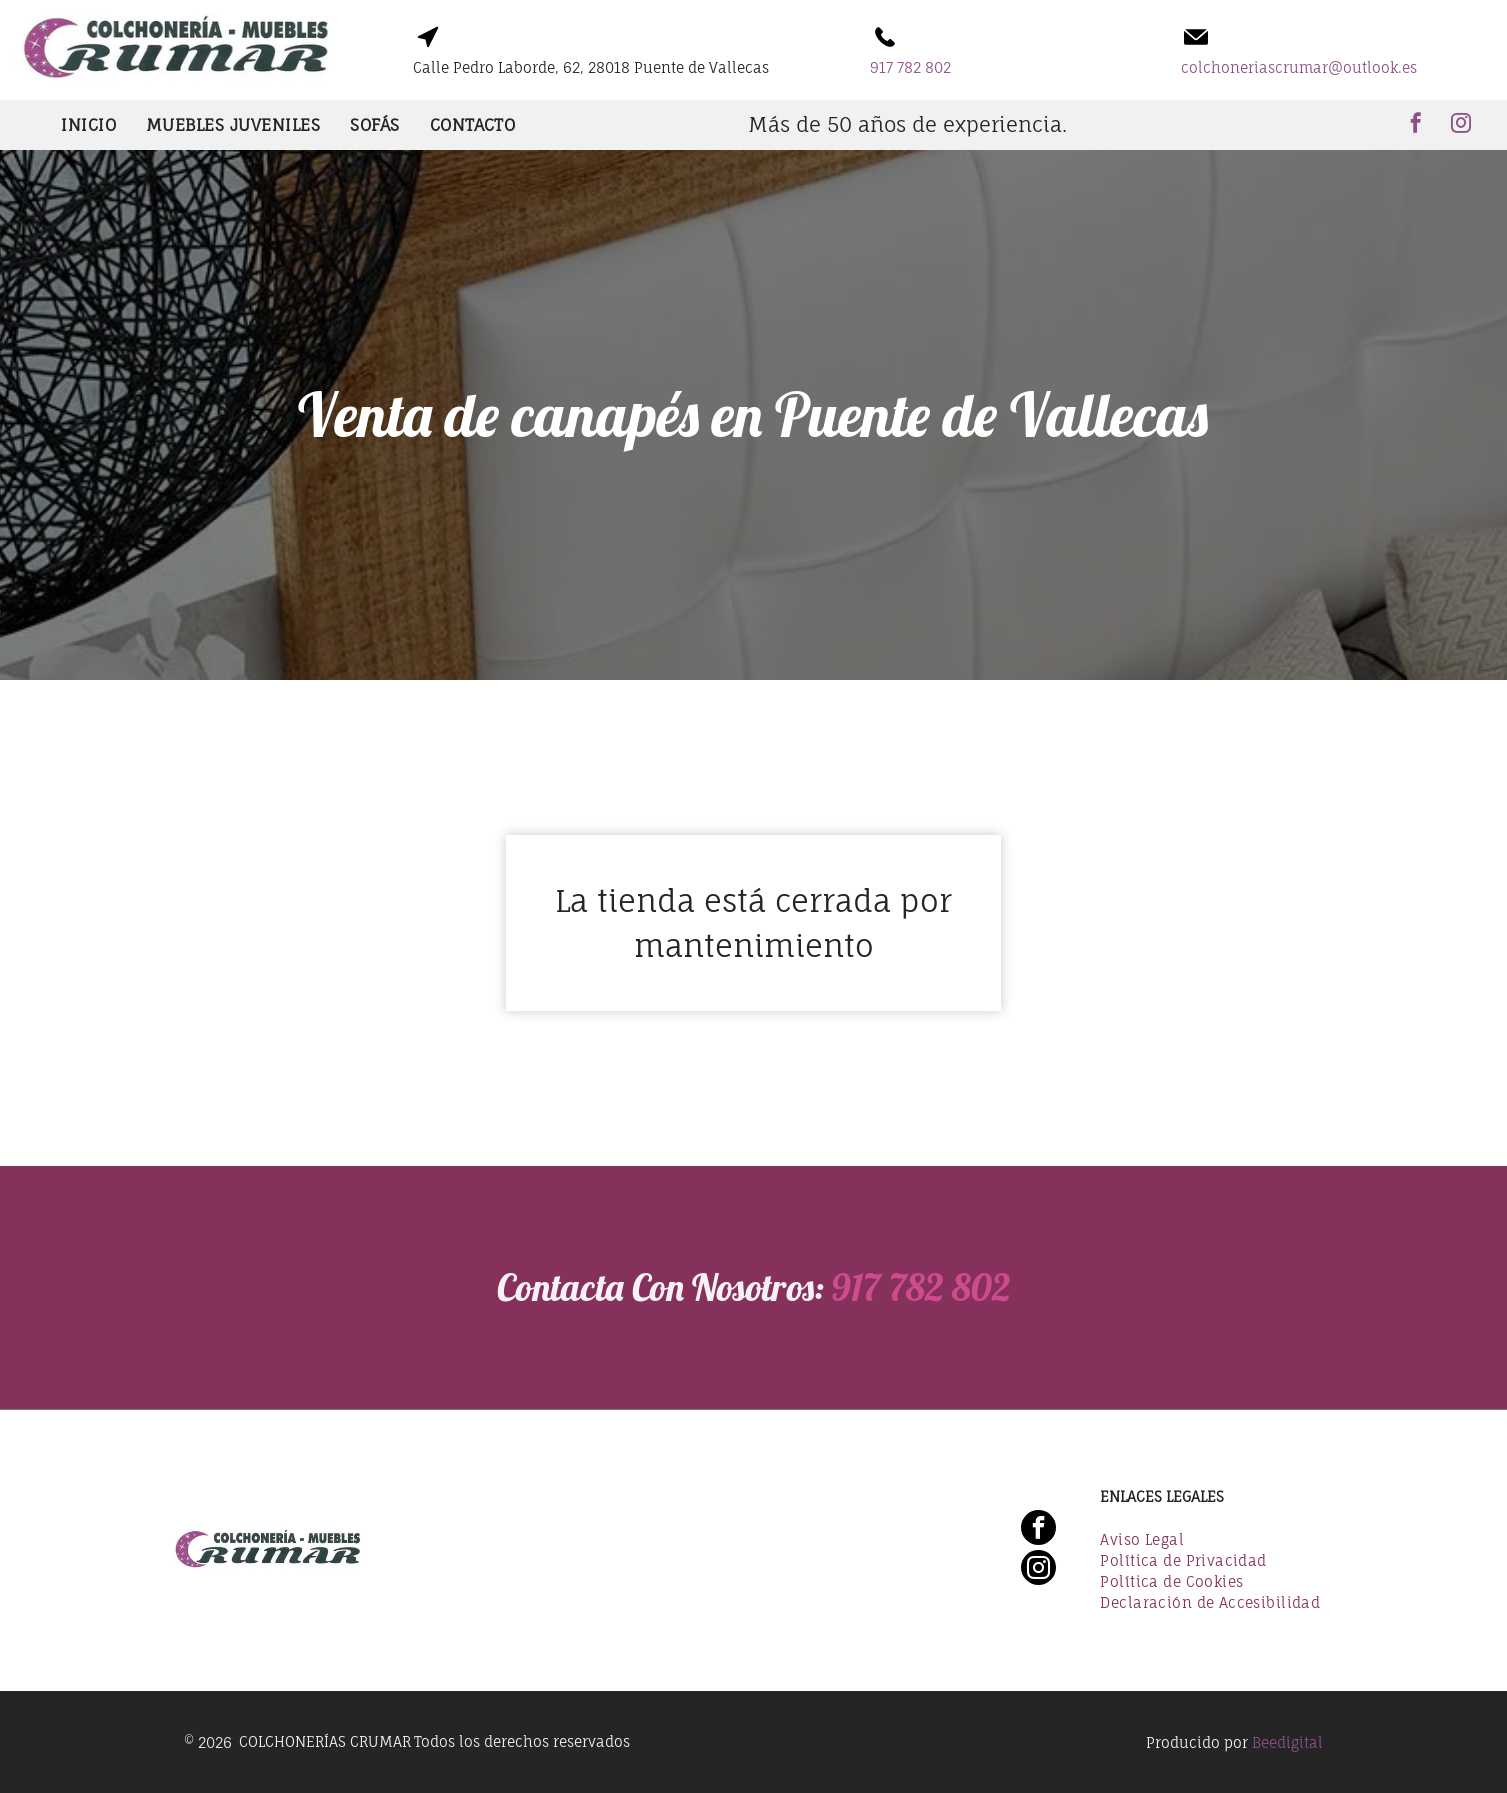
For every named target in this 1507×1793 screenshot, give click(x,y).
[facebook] (1416, 125)
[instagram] (1461, 125)
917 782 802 (898, 1287)
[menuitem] (88, 125)
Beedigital (1287, 1742)
